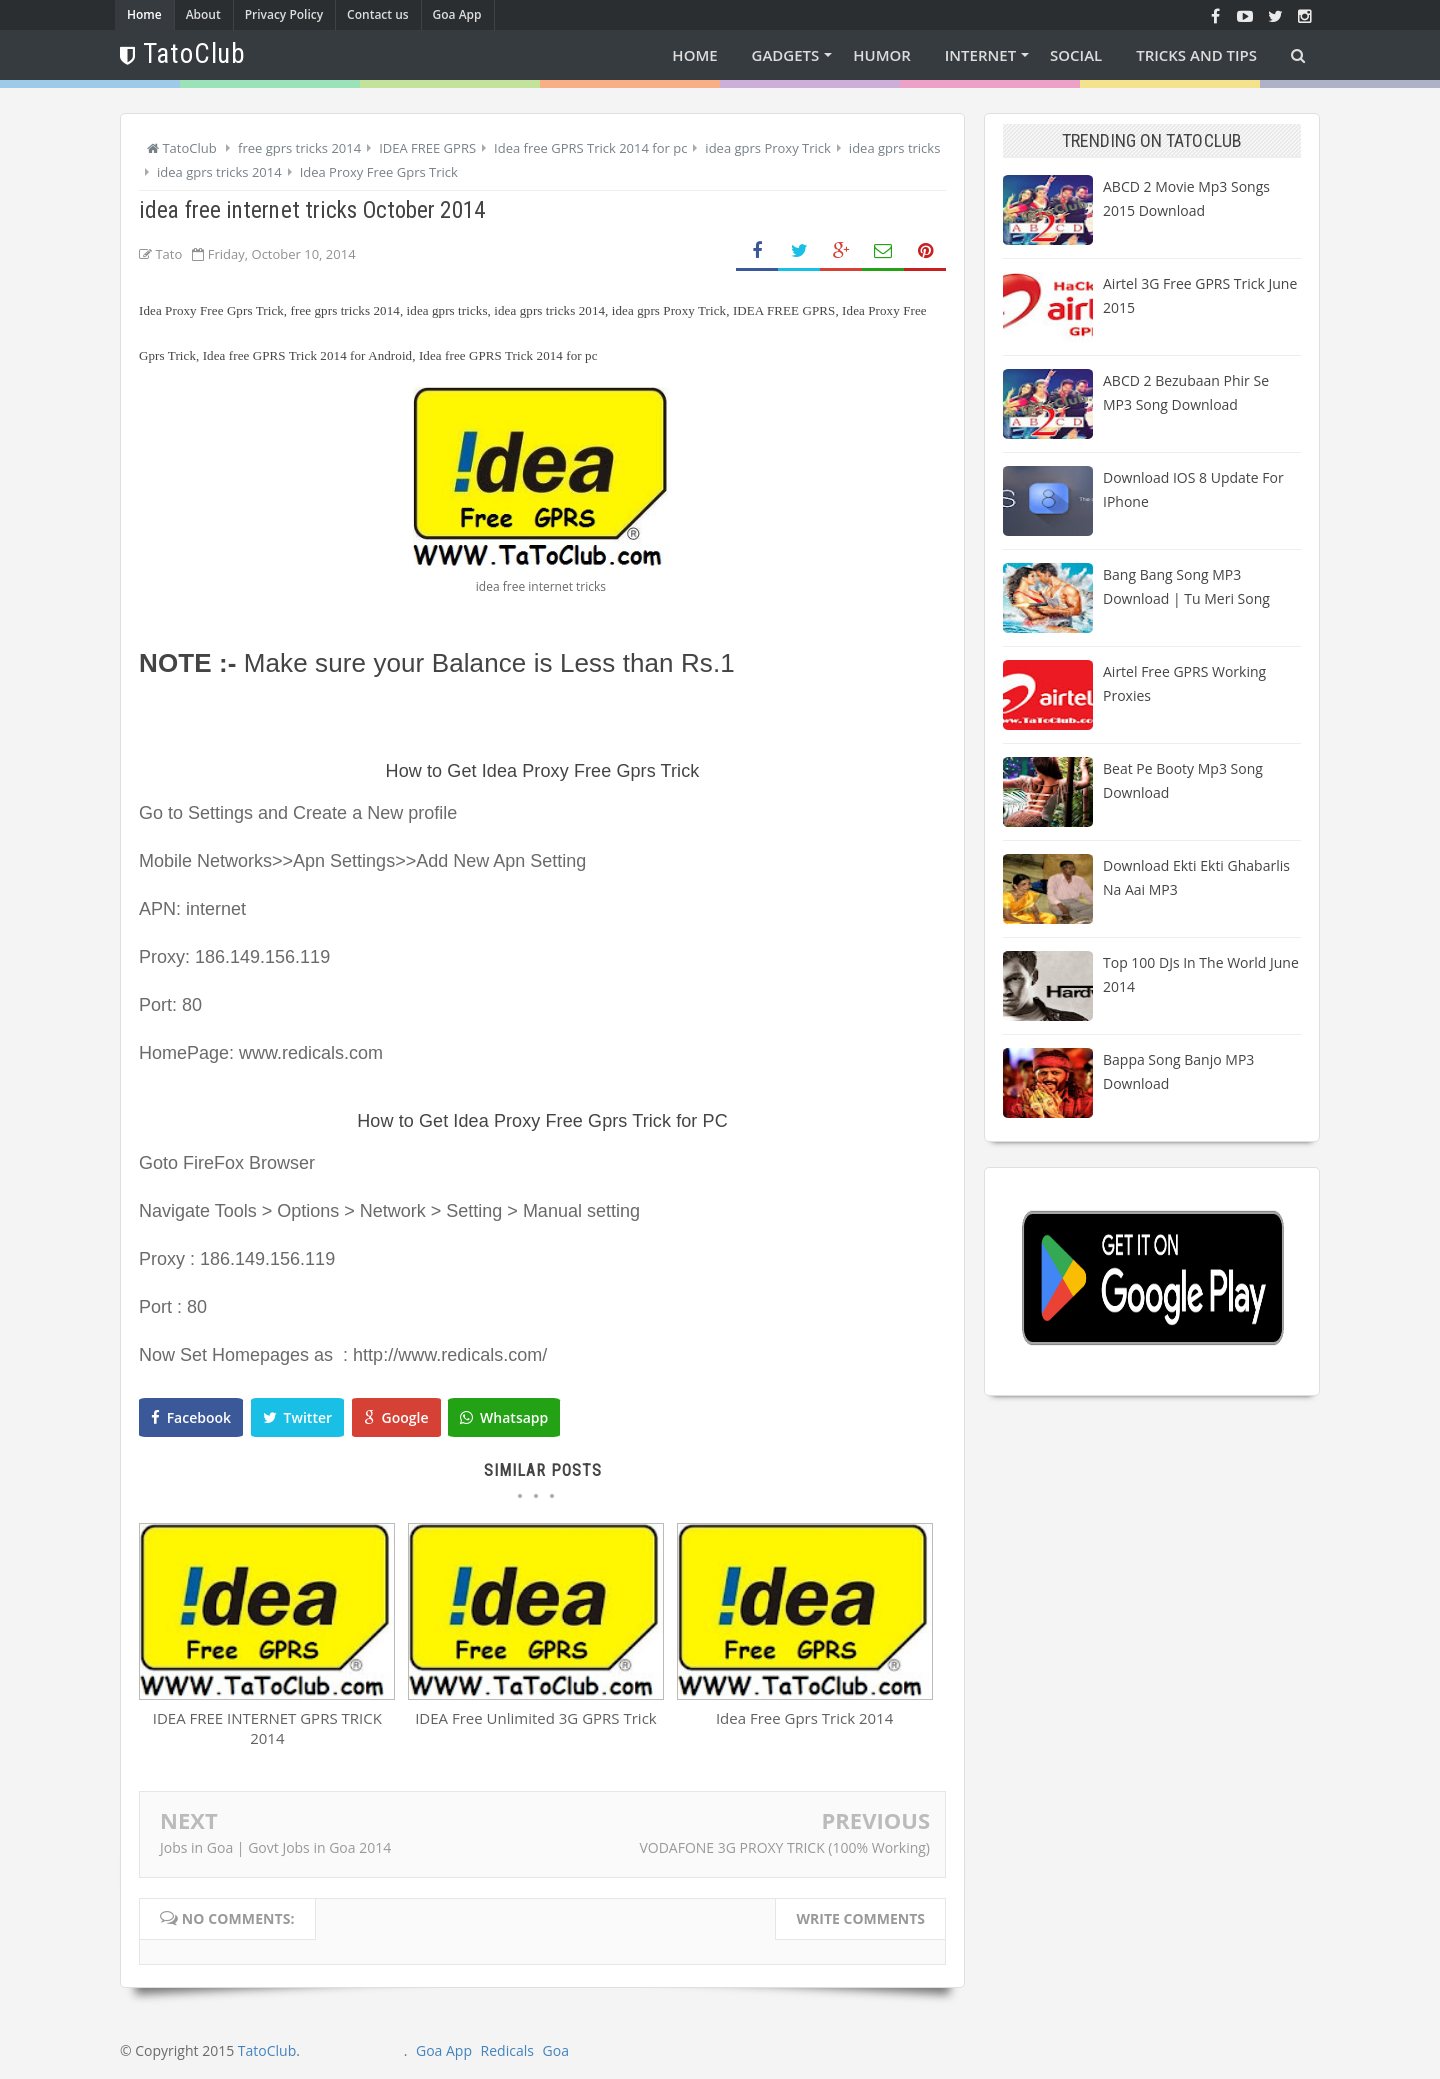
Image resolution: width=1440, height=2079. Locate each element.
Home (144, 14)
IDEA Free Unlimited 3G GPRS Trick (536, 1718)
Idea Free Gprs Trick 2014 (804, 1718)
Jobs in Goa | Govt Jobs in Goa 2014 (275, 1847)
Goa (556, 2050)
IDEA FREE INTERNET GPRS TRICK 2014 (267, 1728)
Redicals (507, 2050)
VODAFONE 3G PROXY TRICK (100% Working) (784, 1847)
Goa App (457, 14)
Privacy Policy (284, 14)
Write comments (860, 1918)
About (203, 14)
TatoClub (267, 2050)
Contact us (378, 14)
